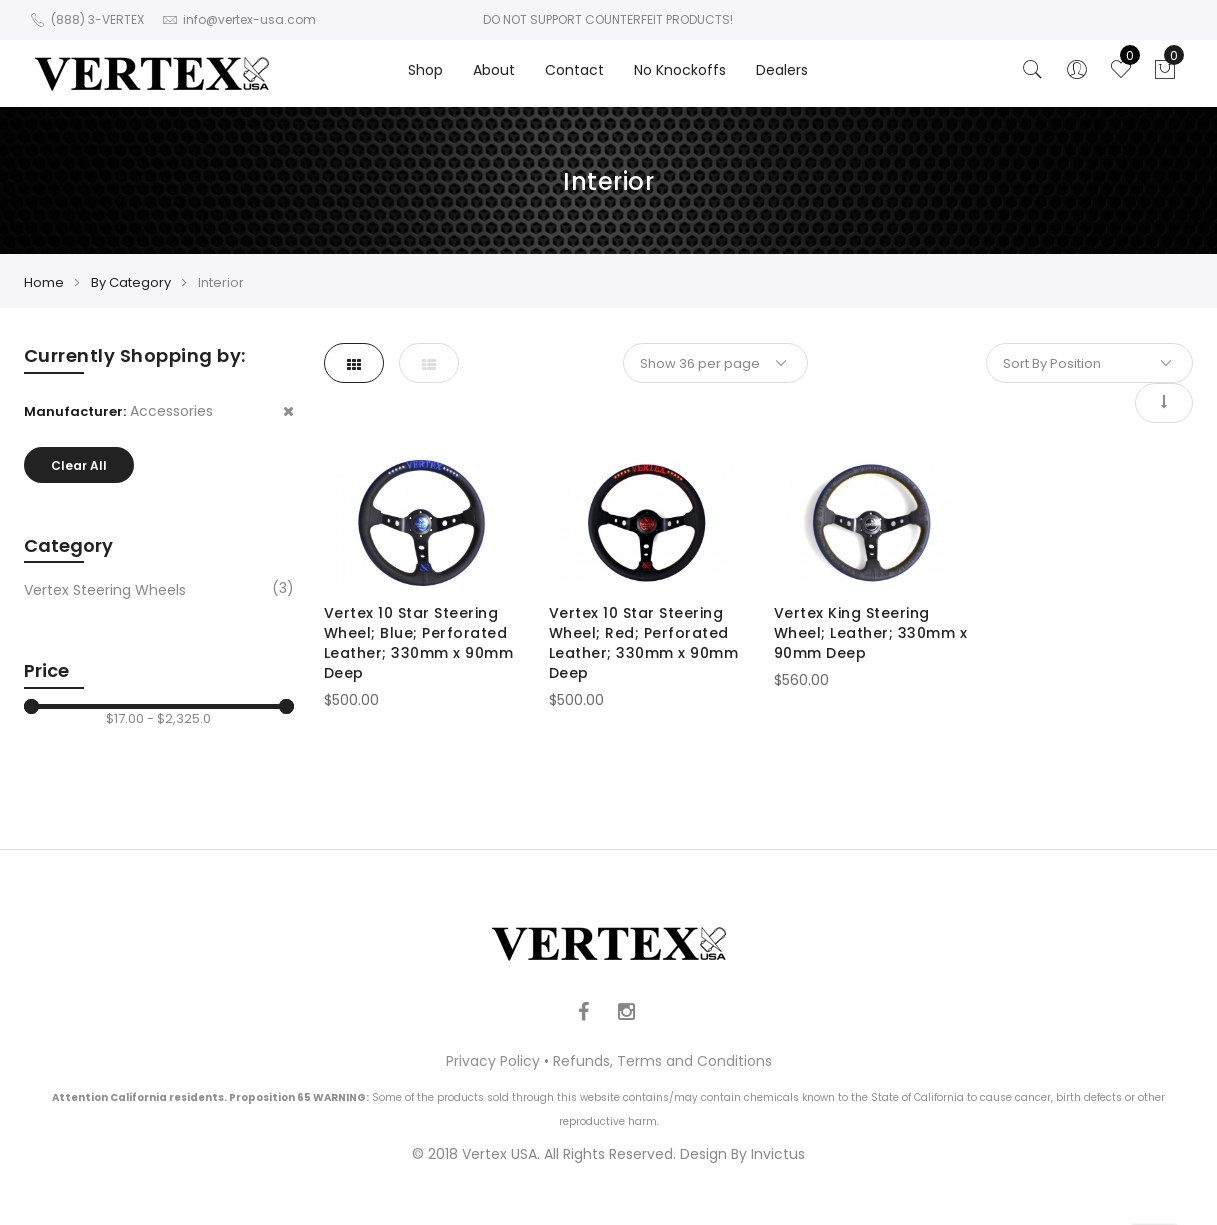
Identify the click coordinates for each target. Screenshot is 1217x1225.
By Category (131, 282)
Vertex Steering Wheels (105, 590)
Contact (574, 70)
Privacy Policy (493, 1061)
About (494, 70)
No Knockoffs (680, 70)
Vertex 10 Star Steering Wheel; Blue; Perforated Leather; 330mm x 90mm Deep (419, 643)
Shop (425, 70)
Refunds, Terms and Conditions (662, 1061)
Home (44, 282)
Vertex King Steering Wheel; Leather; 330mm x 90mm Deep (871, 633)
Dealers (782, 70)
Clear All (79, 465)
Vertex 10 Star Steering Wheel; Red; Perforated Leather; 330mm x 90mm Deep (644, 643)
